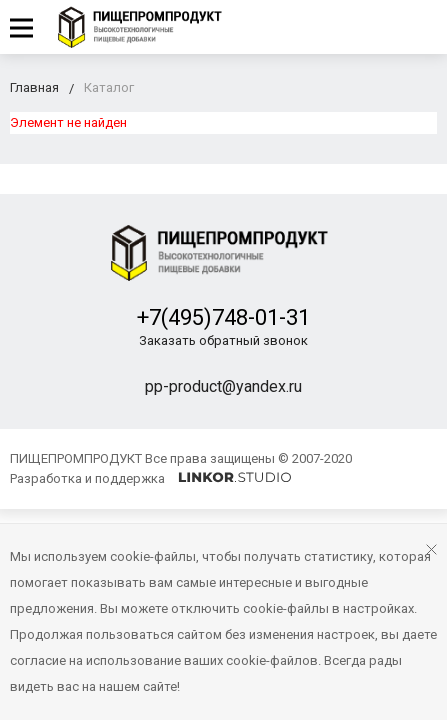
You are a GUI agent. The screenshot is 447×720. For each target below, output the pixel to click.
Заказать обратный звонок (223, 340)
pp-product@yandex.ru (223, 386)
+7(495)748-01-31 (223, 317)
